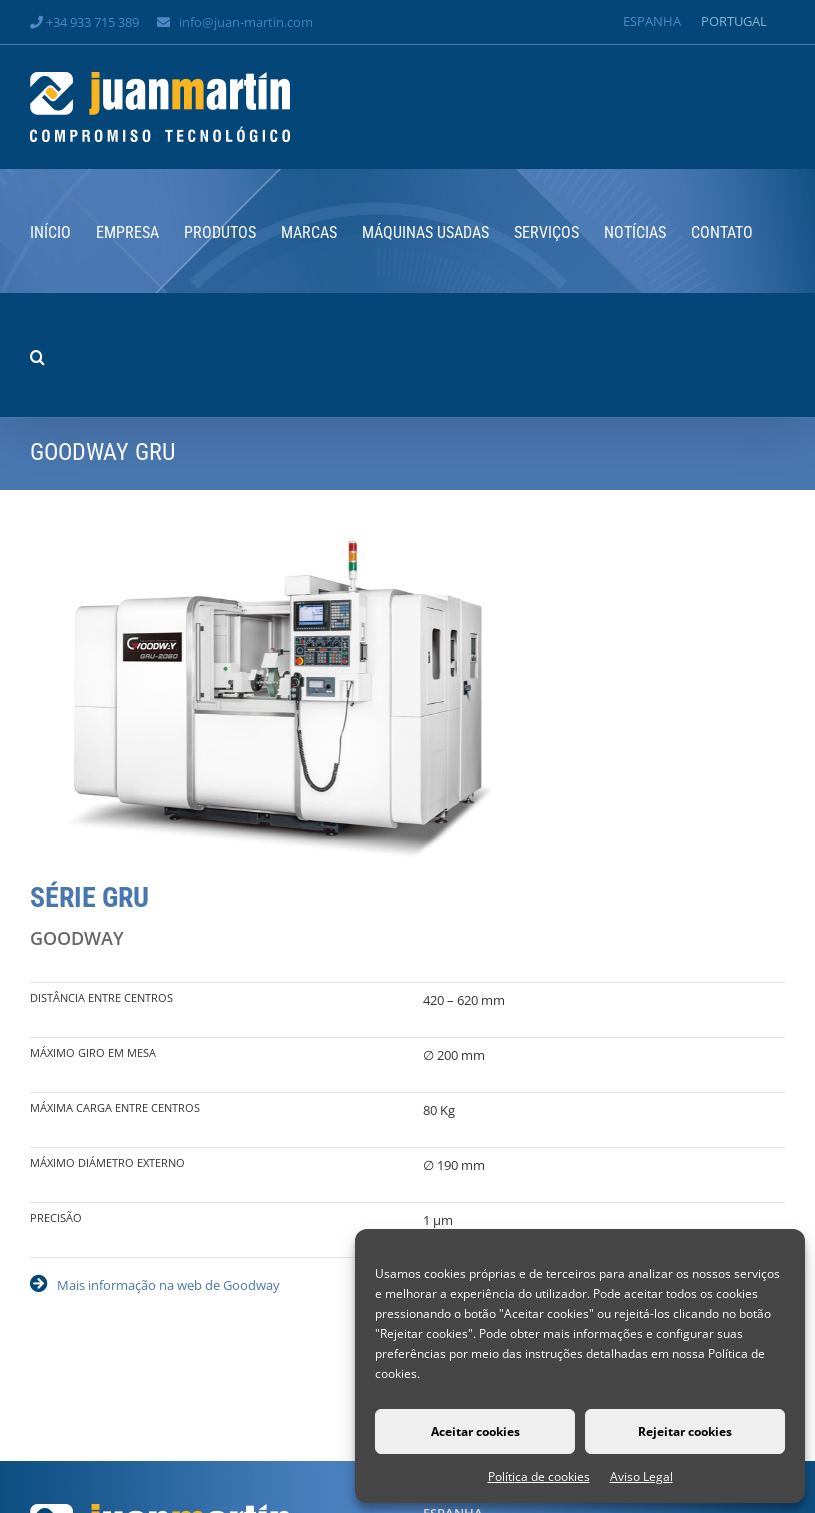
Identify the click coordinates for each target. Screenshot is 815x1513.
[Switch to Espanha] (652, 21)
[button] (37, 355)
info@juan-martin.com (246, 22)
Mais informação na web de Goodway (168, 1285)
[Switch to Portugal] (734, 21)
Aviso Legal (641, 1476)
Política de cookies (539, 1476)
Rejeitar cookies (685, 1431)
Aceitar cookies (475, 1431)
